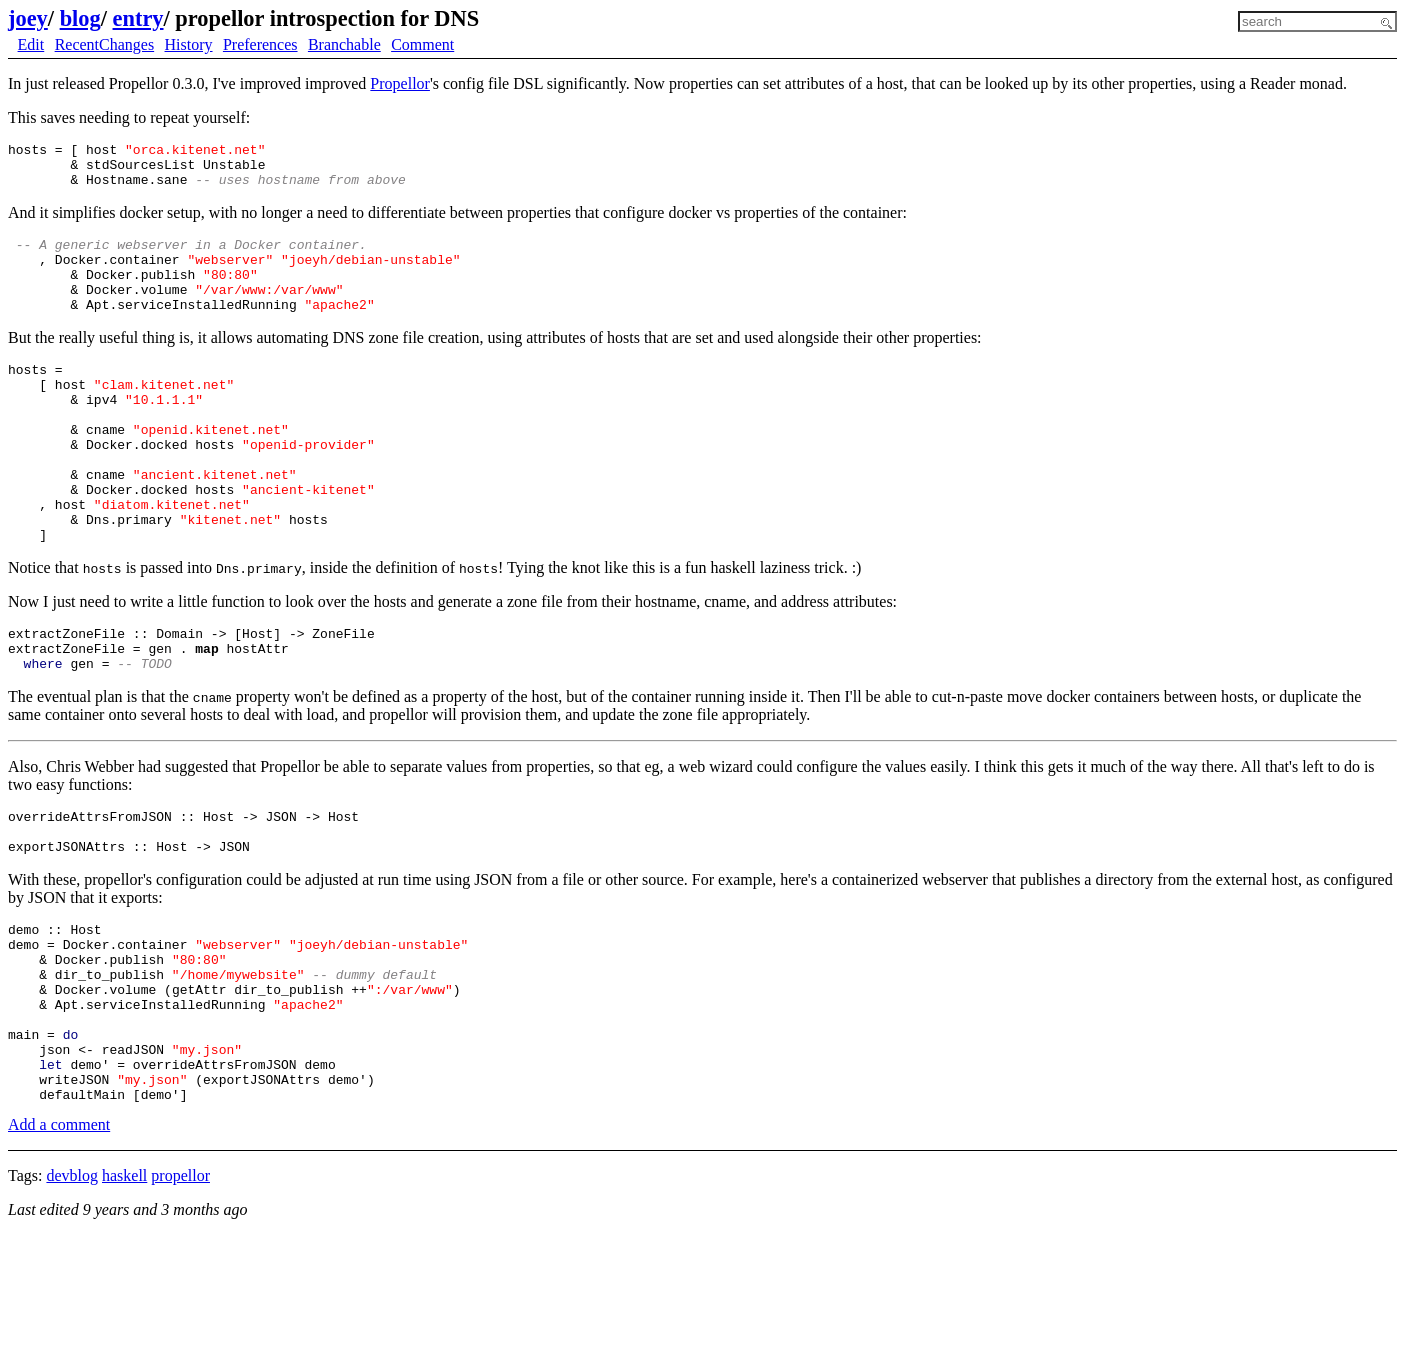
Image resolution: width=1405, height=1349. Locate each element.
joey (28, 18)
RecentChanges (105, 44)
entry (138, 18)
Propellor (400, 83)
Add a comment (59, 1238)
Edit (31, 44)
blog (80, 18)
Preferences (260, 44)
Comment (422, 44)
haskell (124, 1289)
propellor (180, 1289)
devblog (72, 1289)
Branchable (344, 44)
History (189, 44)
